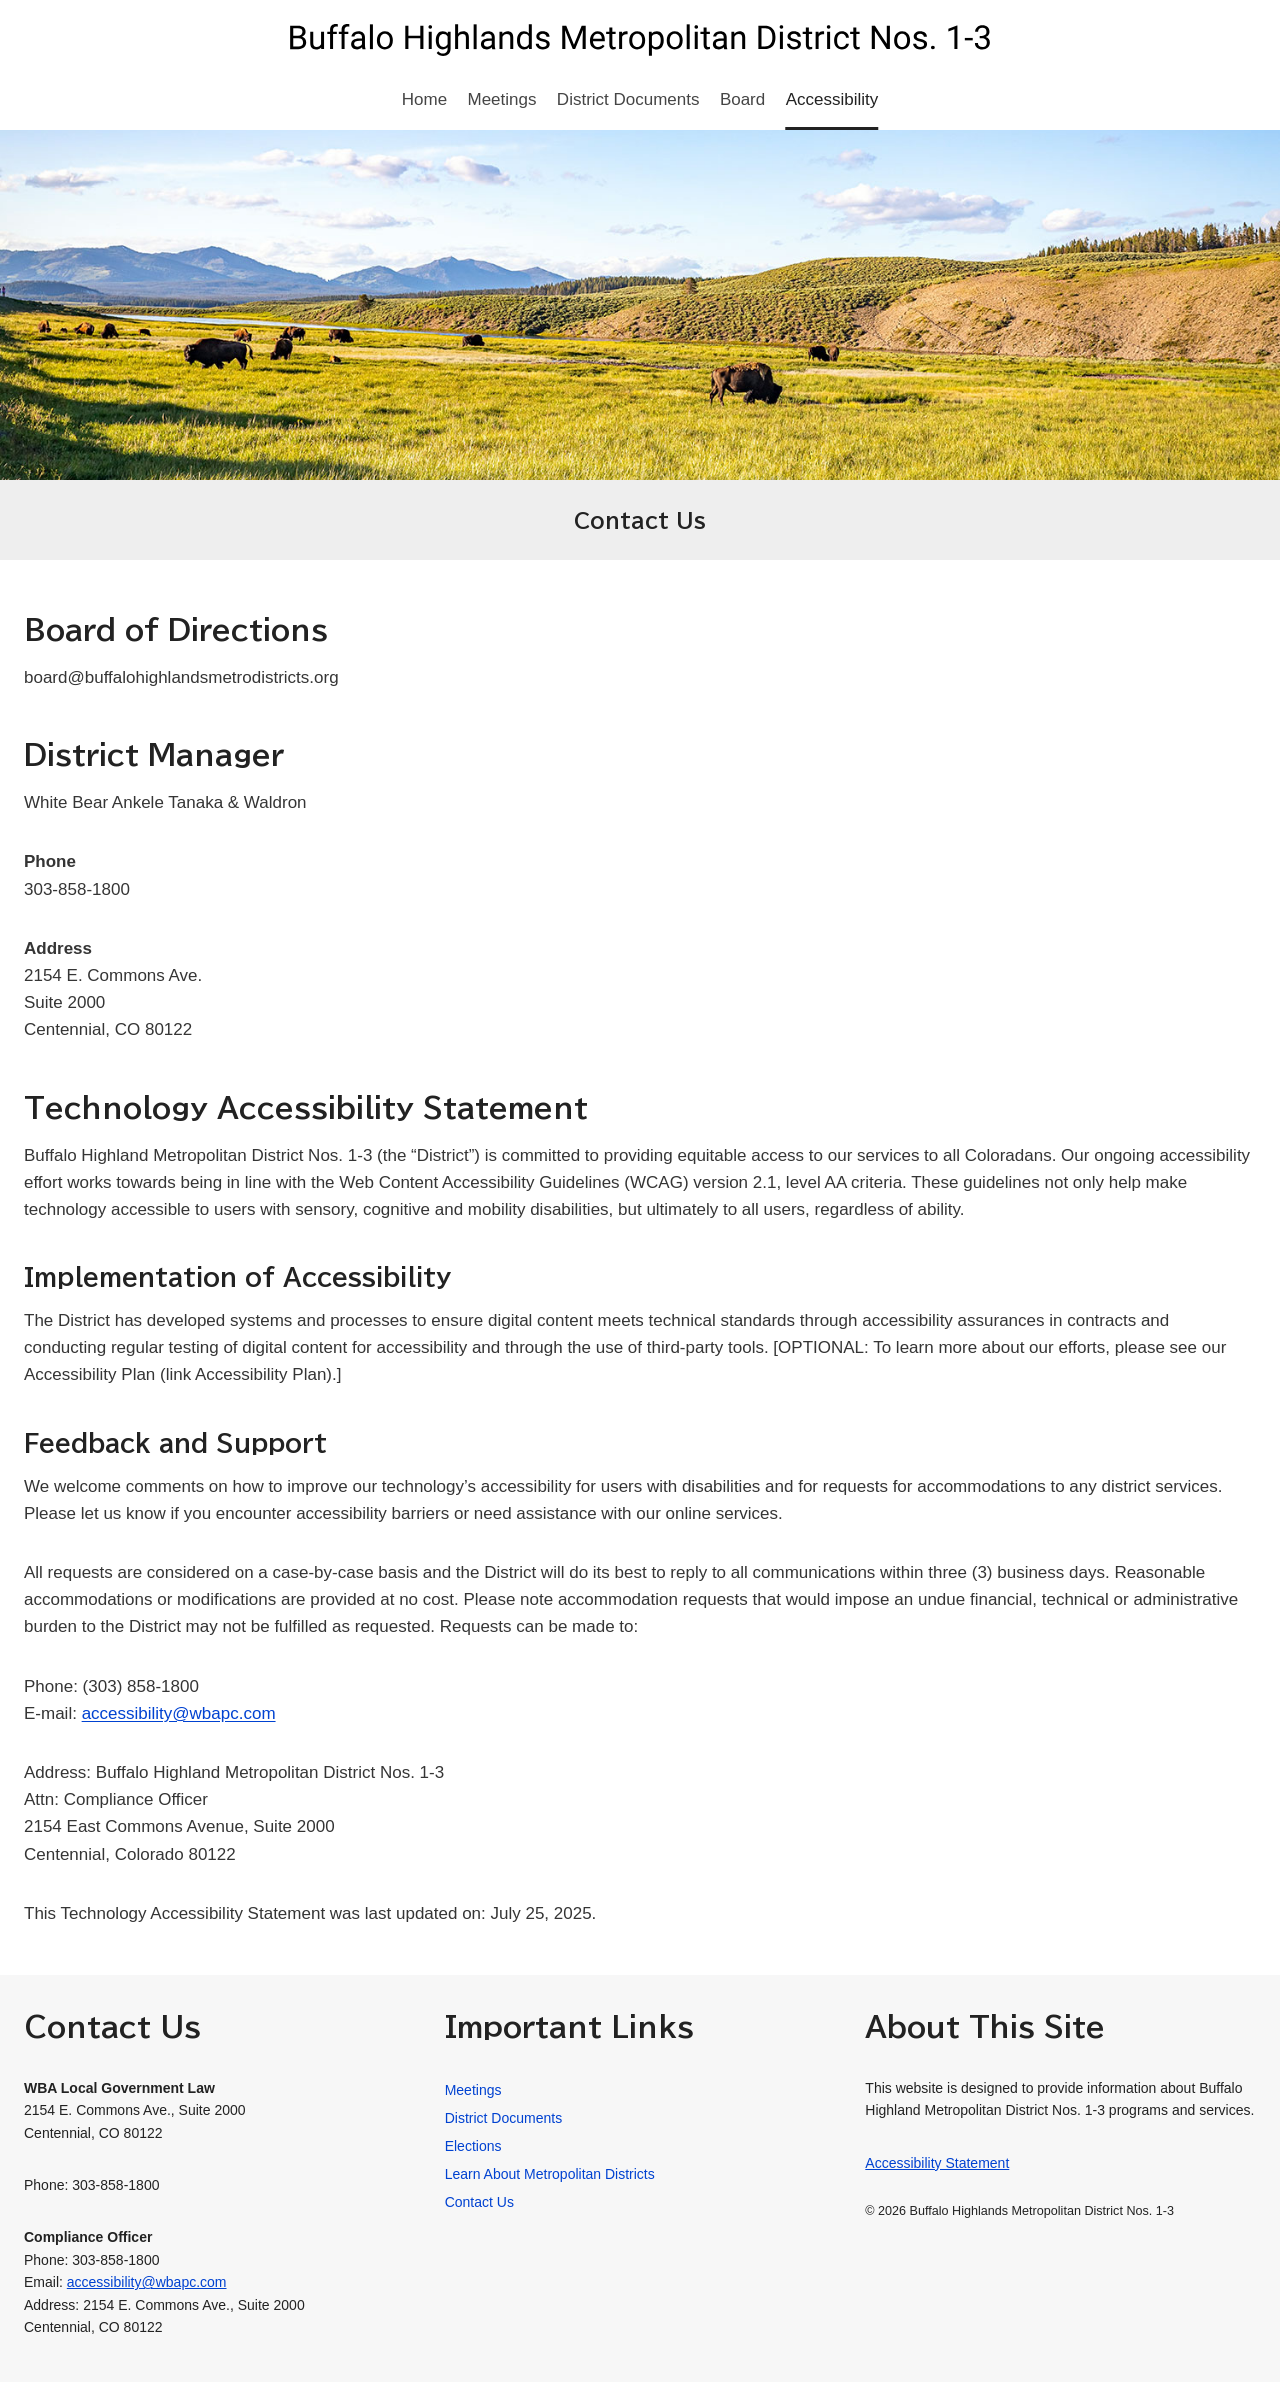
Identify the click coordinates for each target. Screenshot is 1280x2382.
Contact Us (479, 2202)
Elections (473, 2146)
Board (742, 99)
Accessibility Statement (937, 2163)
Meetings (502, 99)
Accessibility (832, 99)
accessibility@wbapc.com (179, 1713)
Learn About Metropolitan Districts (550, 2174)
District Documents (628, 99)
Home (424, 99)
